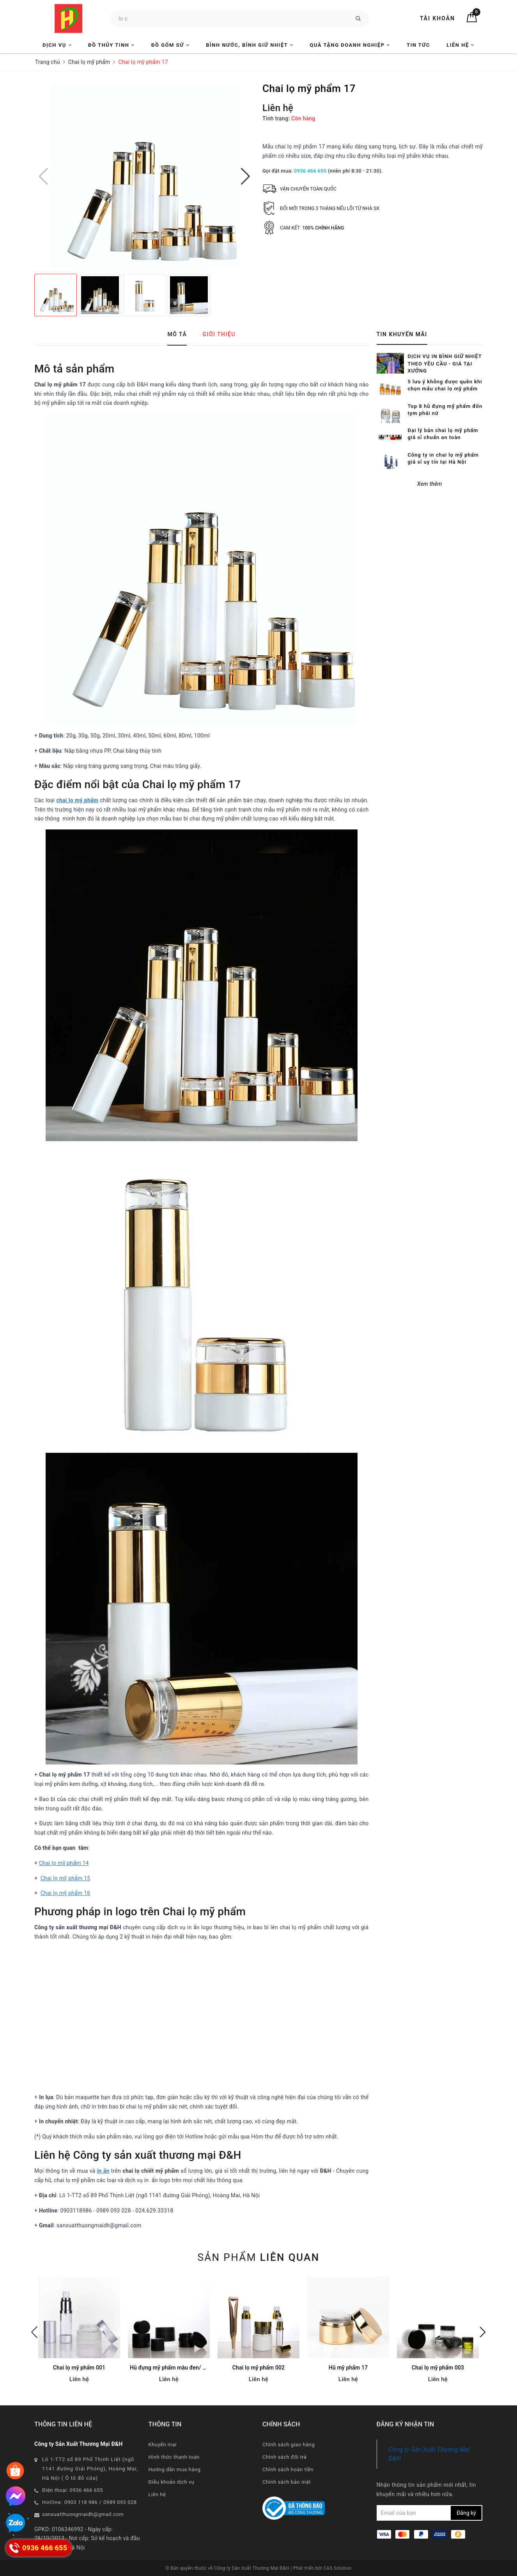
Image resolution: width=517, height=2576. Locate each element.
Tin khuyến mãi (402, 334)
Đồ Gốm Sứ (170, 45)
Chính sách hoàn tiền (287, 2469)
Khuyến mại (163, 2444)
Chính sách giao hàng (288, 2444)
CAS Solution (337, 2568)
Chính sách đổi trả (284, 2457)
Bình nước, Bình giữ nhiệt (249, 45)
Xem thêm (429, 459)
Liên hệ (460, 45)
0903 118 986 (81, 2502)
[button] (245, 176)
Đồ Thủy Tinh (111, 45)
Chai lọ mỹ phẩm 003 (438, 2367)
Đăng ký (466, 2513)
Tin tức (418, 45)
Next (483, 2332)
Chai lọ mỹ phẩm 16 (65, 1893)
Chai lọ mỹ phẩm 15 (65, 1878)
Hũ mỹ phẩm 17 (348, 2367)
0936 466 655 (310, 171)
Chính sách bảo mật (286, 2482)
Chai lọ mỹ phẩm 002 (258, 2367)
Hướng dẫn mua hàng (175, 2469)
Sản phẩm (258, 2257)
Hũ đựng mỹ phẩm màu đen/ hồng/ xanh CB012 (189, 2367)
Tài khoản (437, 18)
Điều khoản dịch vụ (172, 2482)
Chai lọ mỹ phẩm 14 (64, 1863)
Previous (34, 2332)
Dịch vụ (57, 45)
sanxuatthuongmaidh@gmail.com (83, 2514)
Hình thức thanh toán (174, 2457)
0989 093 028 (120, 2502)
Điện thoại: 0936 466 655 (72, 2490)
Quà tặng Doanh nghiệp (350, 45)
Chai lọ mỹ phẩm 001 (79, 2367)
